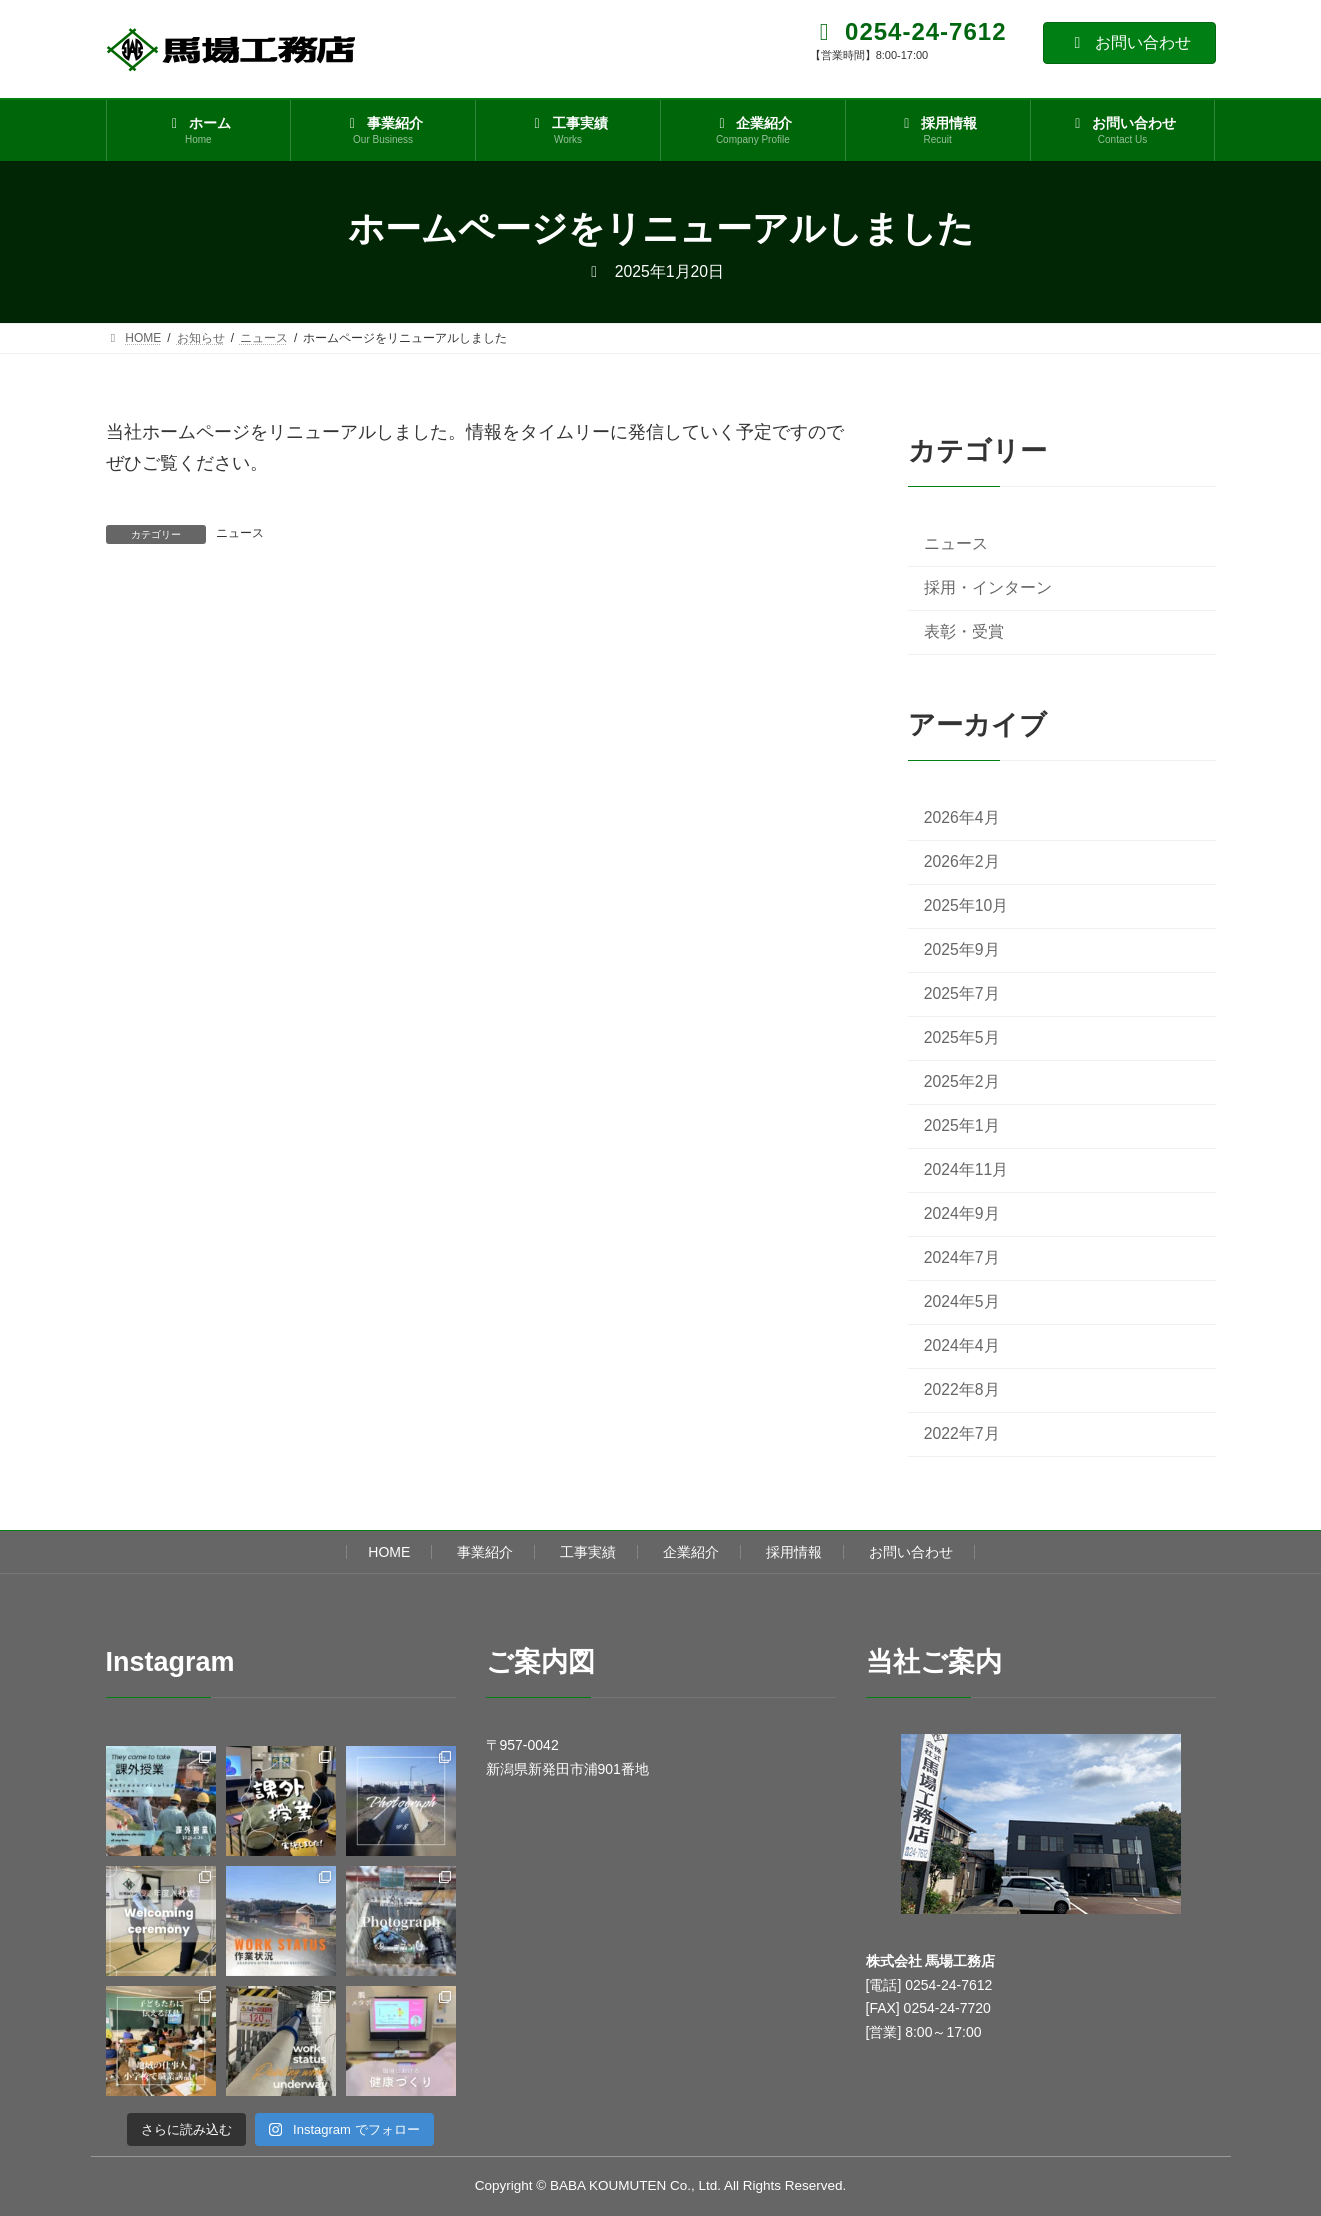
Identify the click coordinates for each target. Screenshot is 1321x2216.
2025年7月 (961, 993)
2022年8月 (961, 1390)
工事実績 (588, 1552)
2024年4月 (961, 1346)
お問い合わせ (1129, 42)
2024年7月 (961, 1257)
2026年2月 (961, 861)
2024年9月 (961, 1213)
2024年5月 (961, 1302)
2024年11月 (965, 1169)
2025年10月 (965, 905)
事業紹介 (485, 1552)
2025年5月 (961, 1037)
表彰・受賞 (963, 631)
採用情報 (794, 1552)
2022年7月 (961, 1434)
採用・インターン (987, 587)
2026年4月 (961, 817)
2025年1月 (961, 1125)
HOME (389, 1552)
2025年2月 (961, 1081)
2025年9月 (961, 949)
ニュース (240, 533)
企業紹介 (691, 1552)
